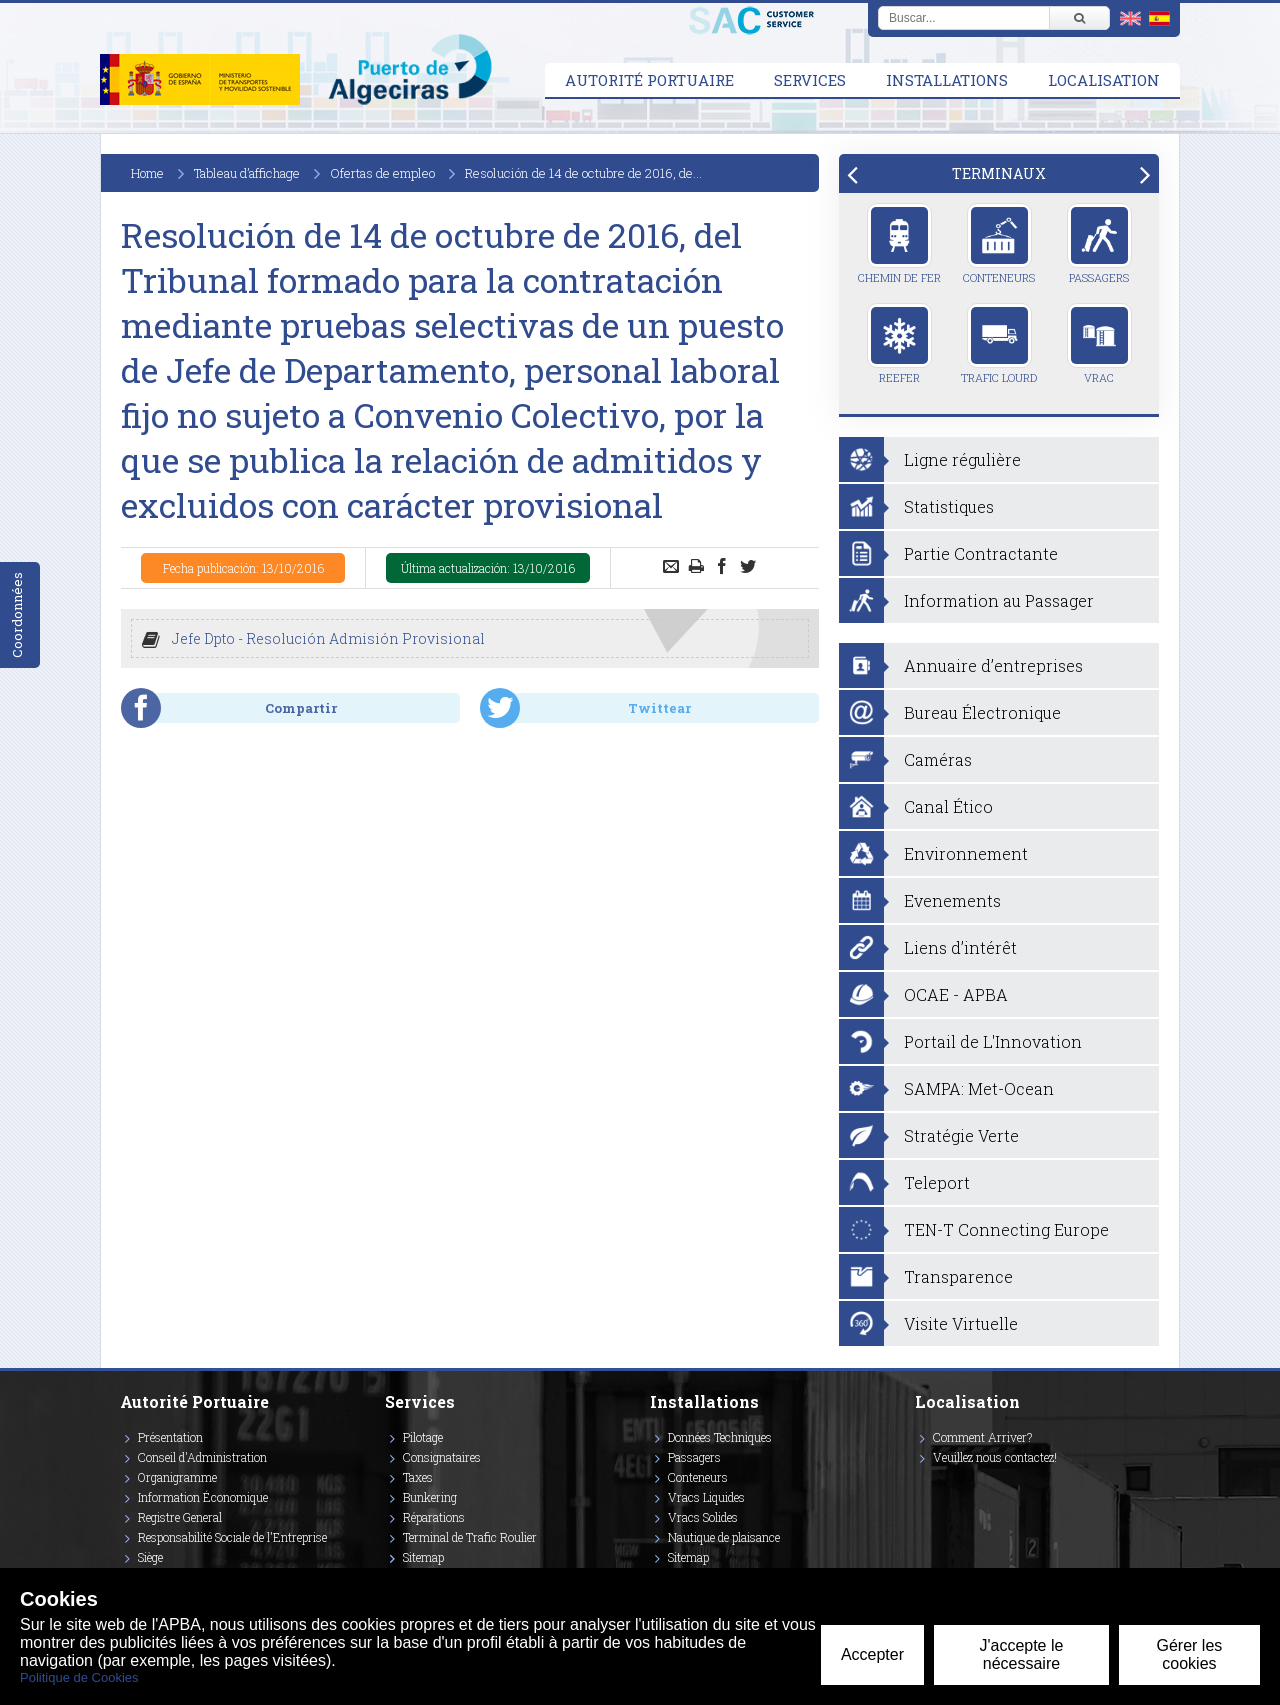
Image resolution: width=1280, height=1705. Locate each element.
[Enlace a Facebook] (918, 1486)
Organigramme (177, 1477)
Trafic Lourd (999, 344)
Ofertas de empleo (382, 173)
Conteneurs (999, 244)
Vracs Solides (703, 1517)
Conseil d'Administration (202, 1457)
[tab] (999, 173)
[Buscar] (1079, 18)
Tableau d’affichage (247, 173)
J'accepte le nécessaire (1021, 1654)
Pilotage (423, 1437)
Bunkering (430, 1497)
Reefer (899, 344)
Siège (150, 1557)
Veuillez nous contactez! (995, 1457)
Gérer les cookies (1190, 1654)
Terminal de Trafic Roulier (470, 1537)
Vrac (1099, 344)
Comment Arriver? (982, 1437)
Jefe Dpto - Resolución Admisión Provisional (328, 638)
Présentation (170, 1437)
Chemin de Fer (899, 244)
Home (147, 173)
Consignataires (442, 1457)
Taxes (418, 1477)
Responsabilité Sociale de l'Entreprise (232, 1537)
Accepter (872, 1654)
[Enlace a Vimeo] (923, 1486)
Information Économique (203, 1497)
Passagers (1099, 244)
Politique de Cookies (79, 1677)
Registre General (180, 1517)
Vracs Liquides (706, 1497)
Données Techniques (720, 1437)
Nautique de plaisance (724, 1537)
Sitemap (423, 1557)
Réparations (434, 1517)
